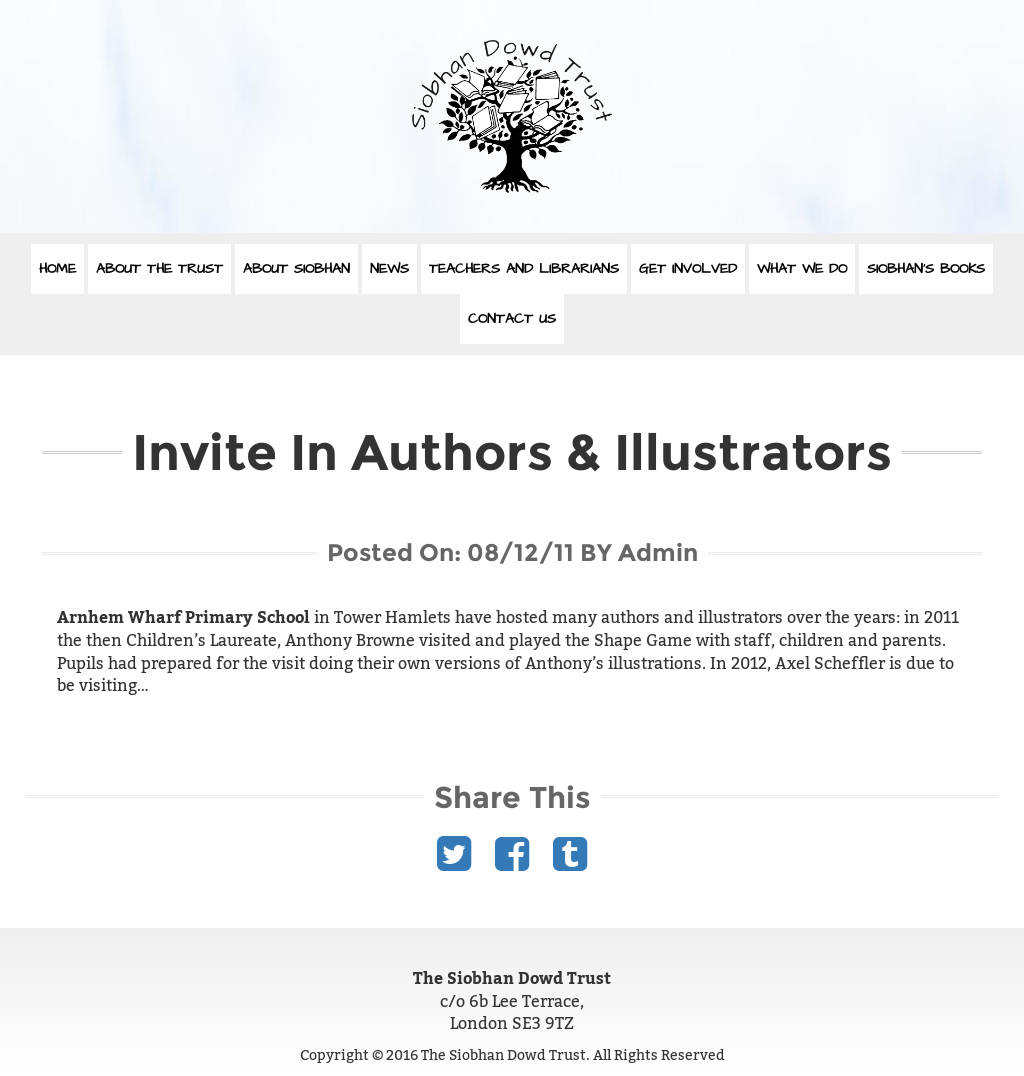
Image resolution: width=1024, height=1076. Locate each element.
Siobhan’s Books (926, 269)
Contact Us (512, 319)
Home (57, 269)
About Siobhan (296, 269)
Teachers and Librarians (524, 269)
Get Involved (688, 269)
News (389, 269)
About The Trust (159, 269)
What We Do (802, 269)
